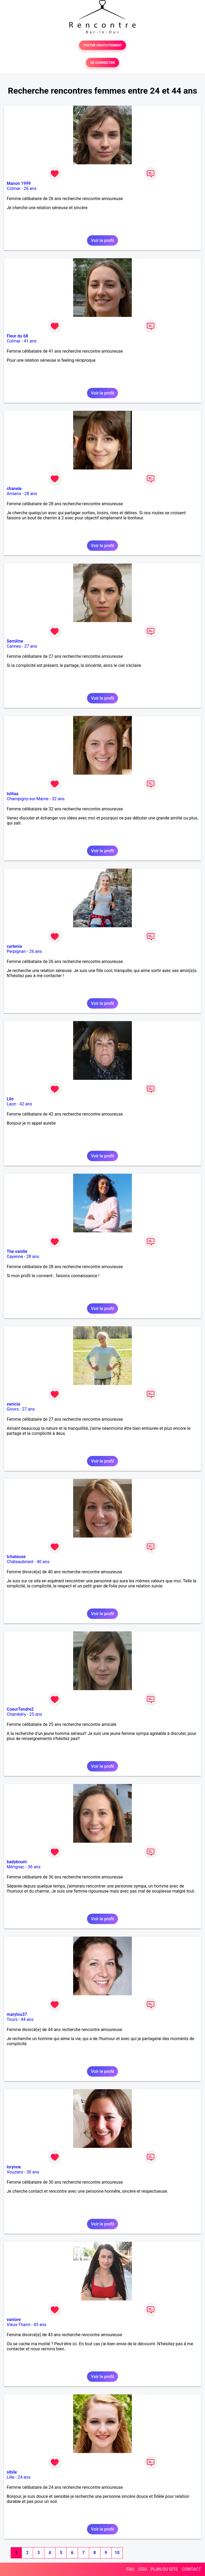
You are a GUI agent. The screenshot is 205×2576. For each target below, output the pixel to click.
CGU (142, 2569)
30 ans (32, 2172)
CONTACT (191, 2569)
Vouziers (15, 2172)
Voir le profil (102, 240)
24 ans (24, 2477)
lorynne (14, 2166)
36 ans (34, 1866)
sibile (12, 2472)
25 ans (35, 1714)
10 (117, 2552)
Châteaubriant (20, 1561)
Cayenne (15, 1256)
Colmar (14, 188)
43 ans (40, 2324)
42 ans (25, 1103)
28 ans (30, 493)
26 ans (30, 188)
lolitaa (12, 793)
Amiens (14, 493)
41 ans (30, 341)
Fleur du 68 (17, 336)
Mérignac (16, 1866)
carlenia (14, 946)
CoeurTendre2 (20, 1709)
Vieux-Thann (18, 2324)
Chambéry (16, 1714)
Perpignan (16, 951)
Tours (12, 2019)
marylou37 (17, 2014)
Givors (13, 1409)
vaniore (14, 2319)
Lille (10, 2477)
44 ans (27, 2019)
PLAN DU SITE (164, 2569)
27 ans (30, 646)
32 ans (58, 798)
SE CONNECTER (102, 63)
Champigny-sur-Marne (28, 798)
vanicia (13, 1404)
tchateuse (16, 1556)
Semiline (15, 641)
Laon (11, 1103)
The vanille (17, 1251)
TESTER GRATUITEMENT (102, 45)
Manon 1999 (19, 183)
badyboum (17, 1861)
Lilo (10, 1098)
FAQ (130, 2569)
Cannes (14, 646)
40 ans (43, 1561)
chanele (14, 488)
